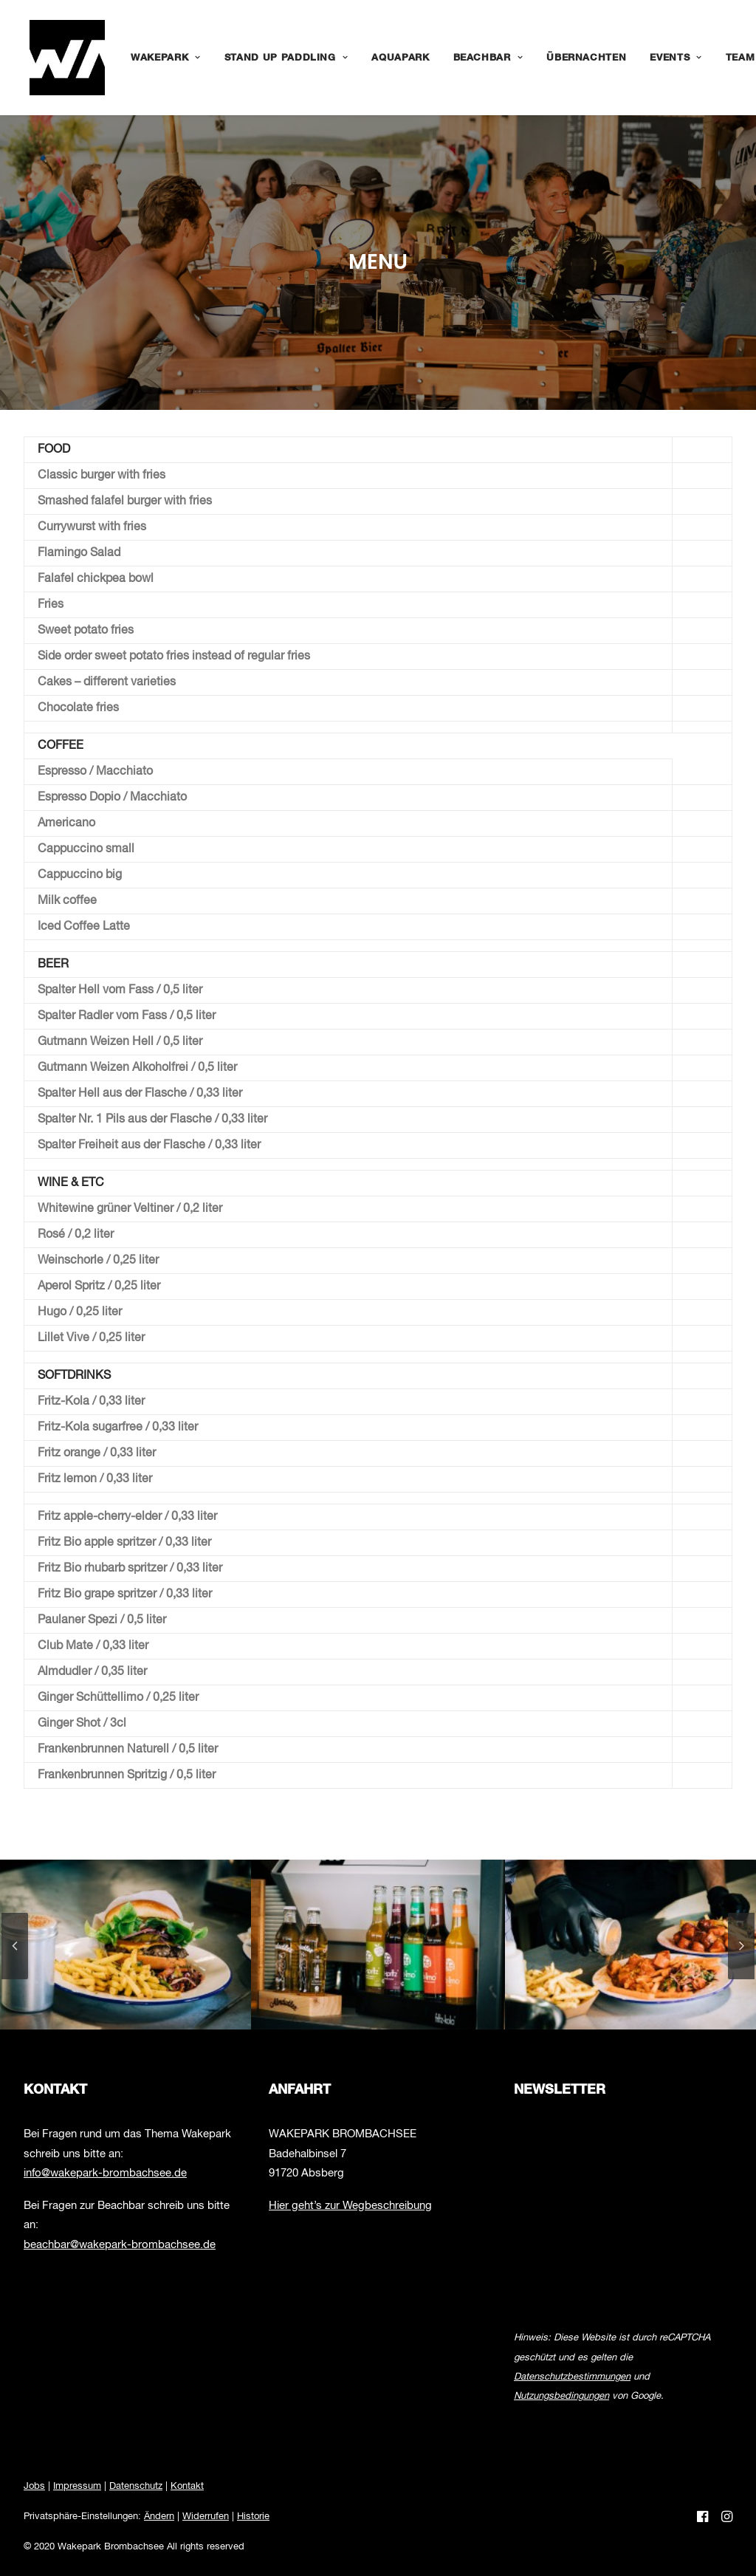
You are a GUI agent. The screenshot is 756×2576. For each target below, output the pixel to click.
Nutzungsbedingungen (561, 2396)
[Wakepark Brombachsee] (61, 57)
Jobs (34, 2486)
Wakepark (154, 58)
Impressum (77, 2486)
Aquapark (388, 58)
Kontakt (187, 2486)
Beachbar (476, 58)
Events (664, 58)
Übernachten (574, 58)
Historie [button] (253, 2516)
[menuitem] (154, 57)
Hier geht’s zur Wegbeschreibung (350, 2205)
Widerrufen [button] (205, 2516)
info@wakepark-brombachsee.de (105, 2173)
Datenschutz (135, 2486)
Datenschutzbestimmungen (572, 2377)
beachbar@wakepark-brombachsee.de (120, 2244)
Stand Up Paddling (275, 58)
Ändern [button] (159, 2516)
